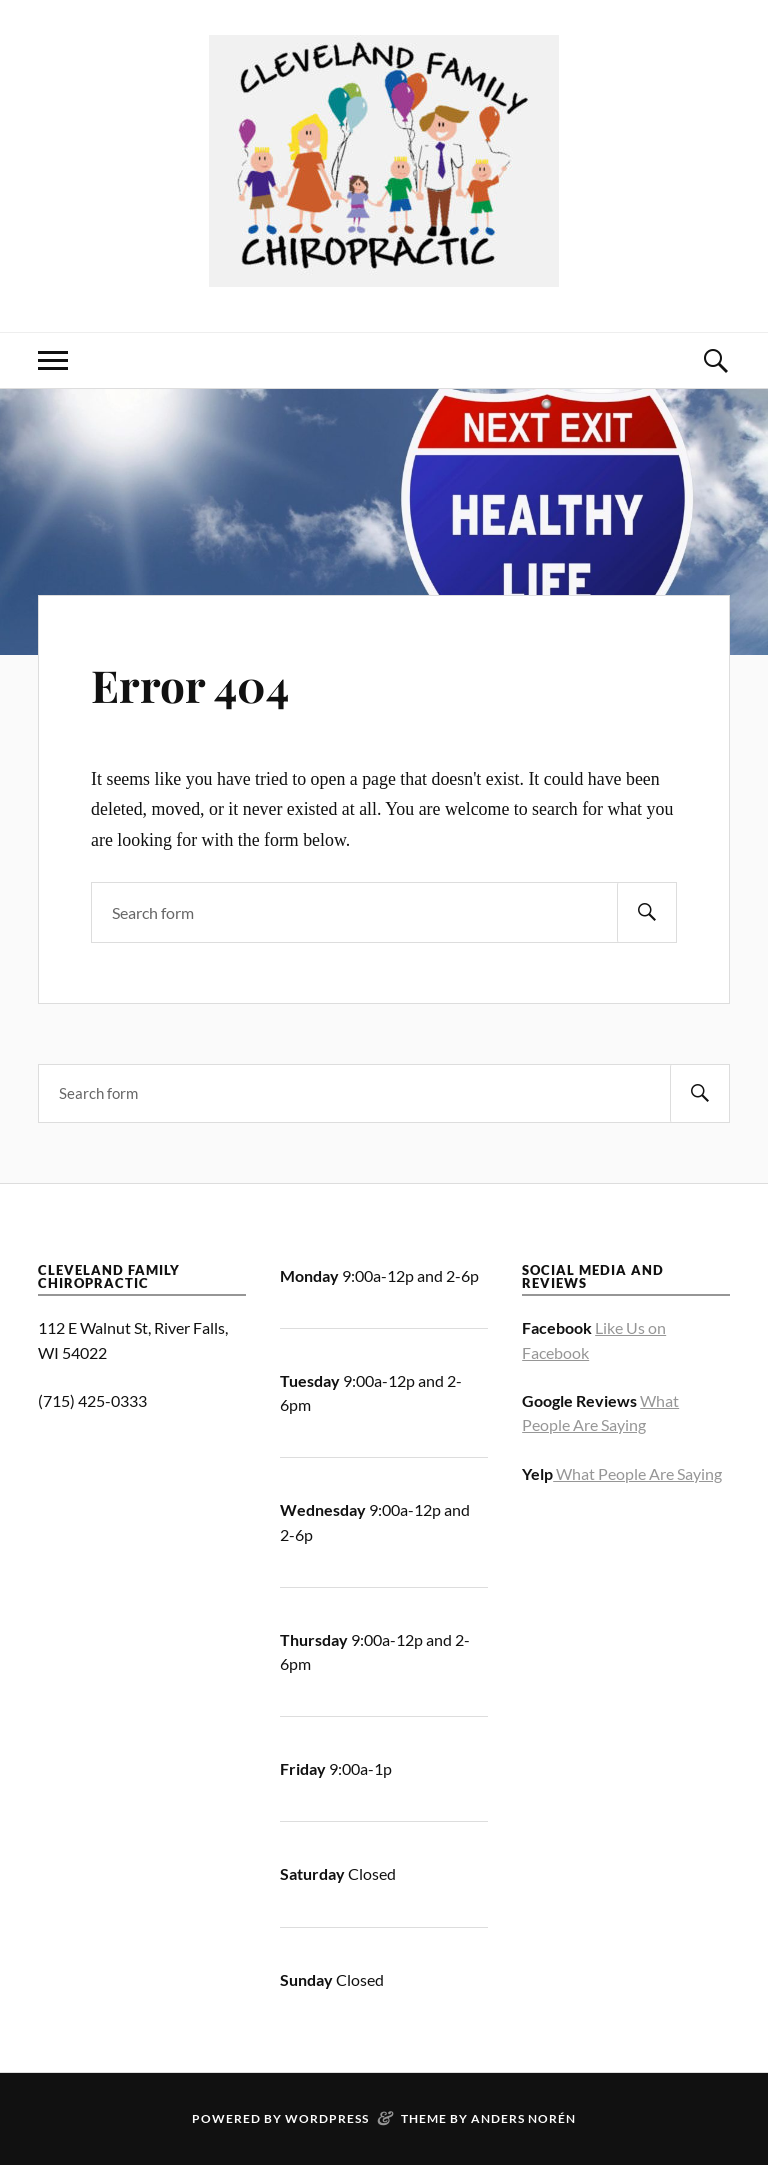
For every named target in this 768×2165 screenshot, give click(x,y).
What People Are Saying (637, 1473)
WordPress (327, 2118)
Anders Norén (523, 2118)
